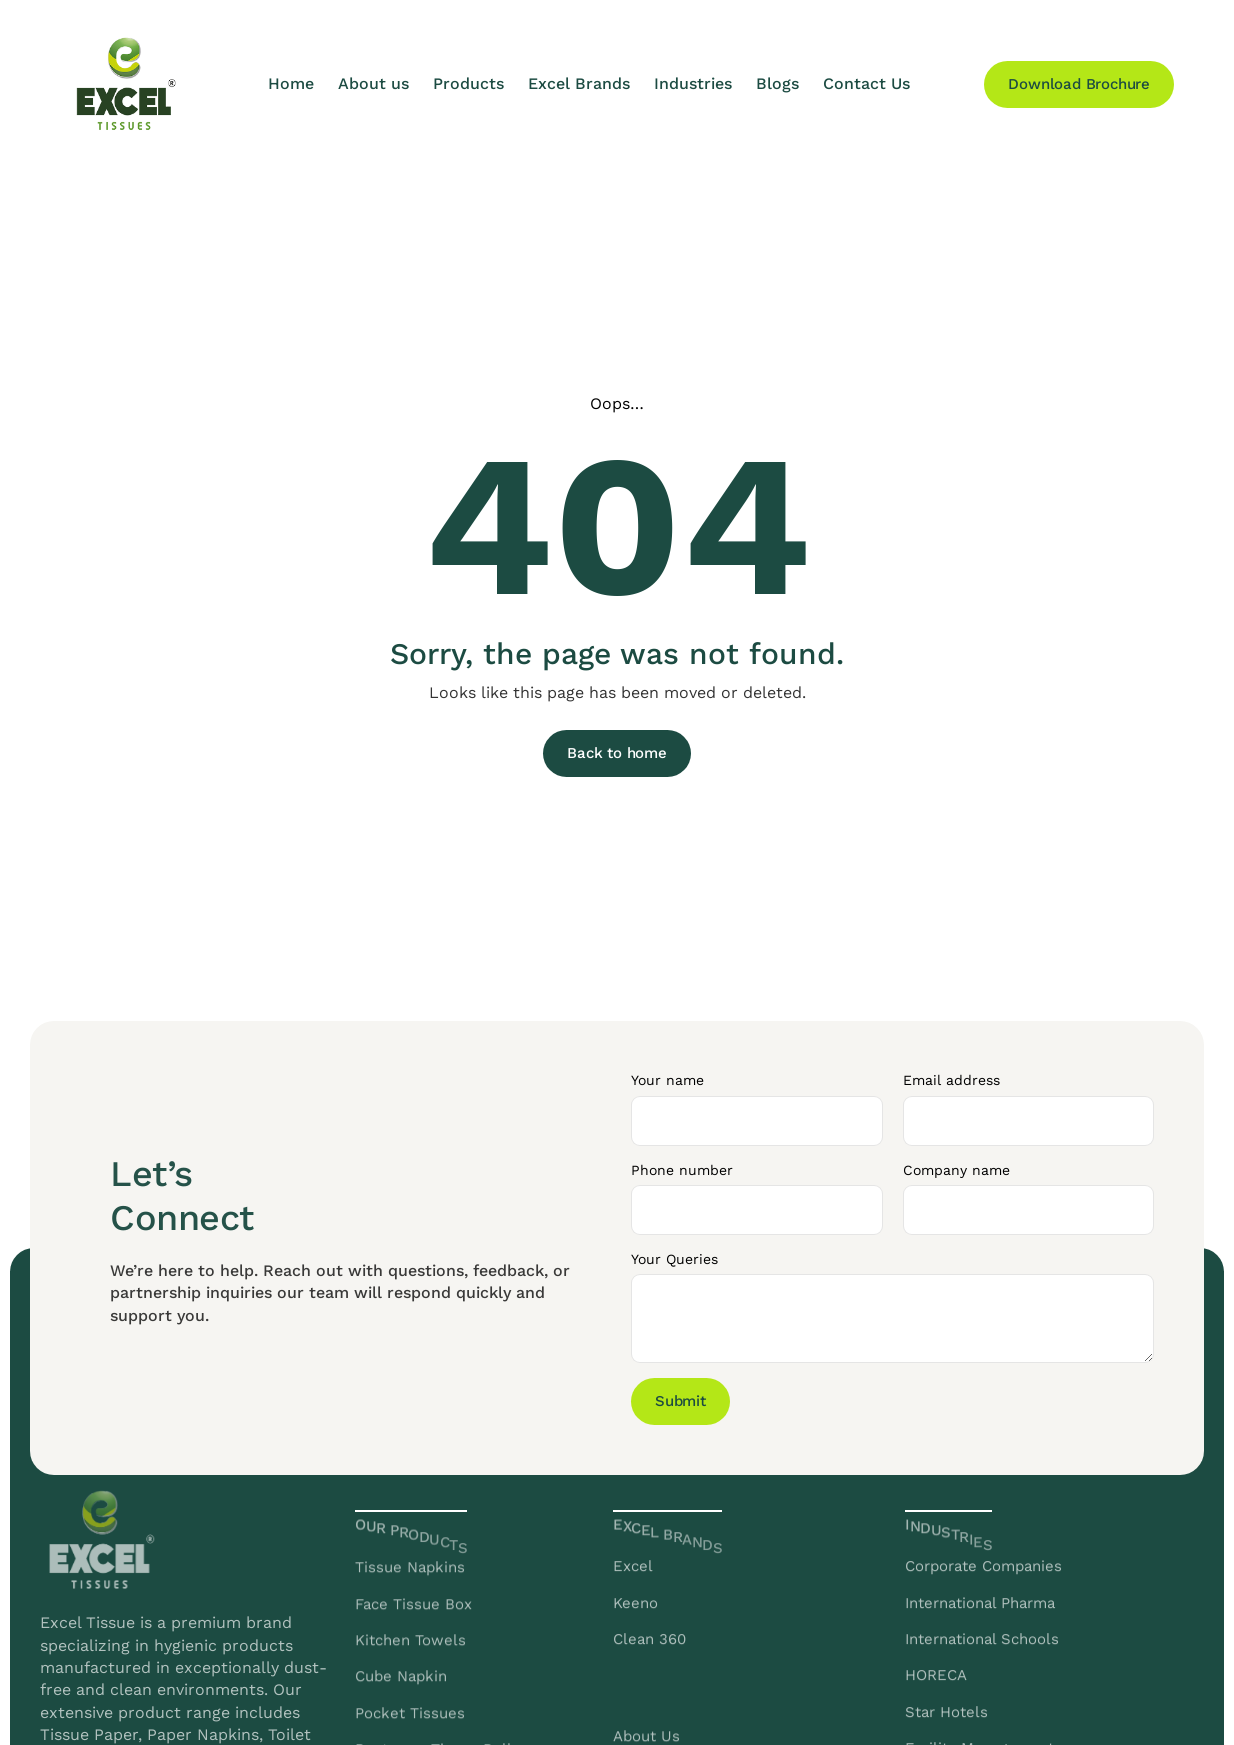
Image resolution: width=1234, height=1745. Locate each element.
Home (291, 83)
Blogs (777, 83)
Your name (667, 1080)
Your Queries (674, 1259)
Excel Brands (579, 83)
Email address (951, 1080)
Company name (956, 1170)
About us (373, 83)
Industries (693, 83)
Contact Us (866, 83)
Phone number (682, 1170)
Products (468, 83)
